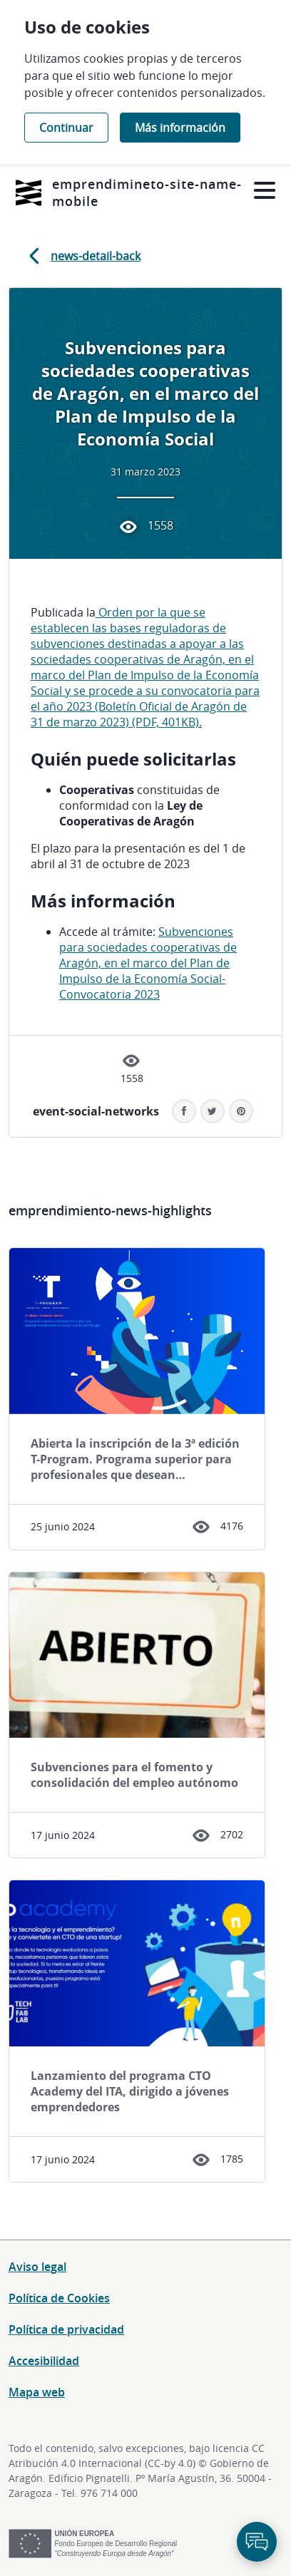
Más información (180, 127)
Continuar (66, 127)
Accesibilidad (44, 2361)
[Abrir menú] (264, 190)
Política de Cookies (59, 2298)
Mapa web (37, 2392)
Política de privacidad (66, 2329)
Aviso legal (37, 2266)
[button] (241, 1111)
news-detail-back (82, 256)
